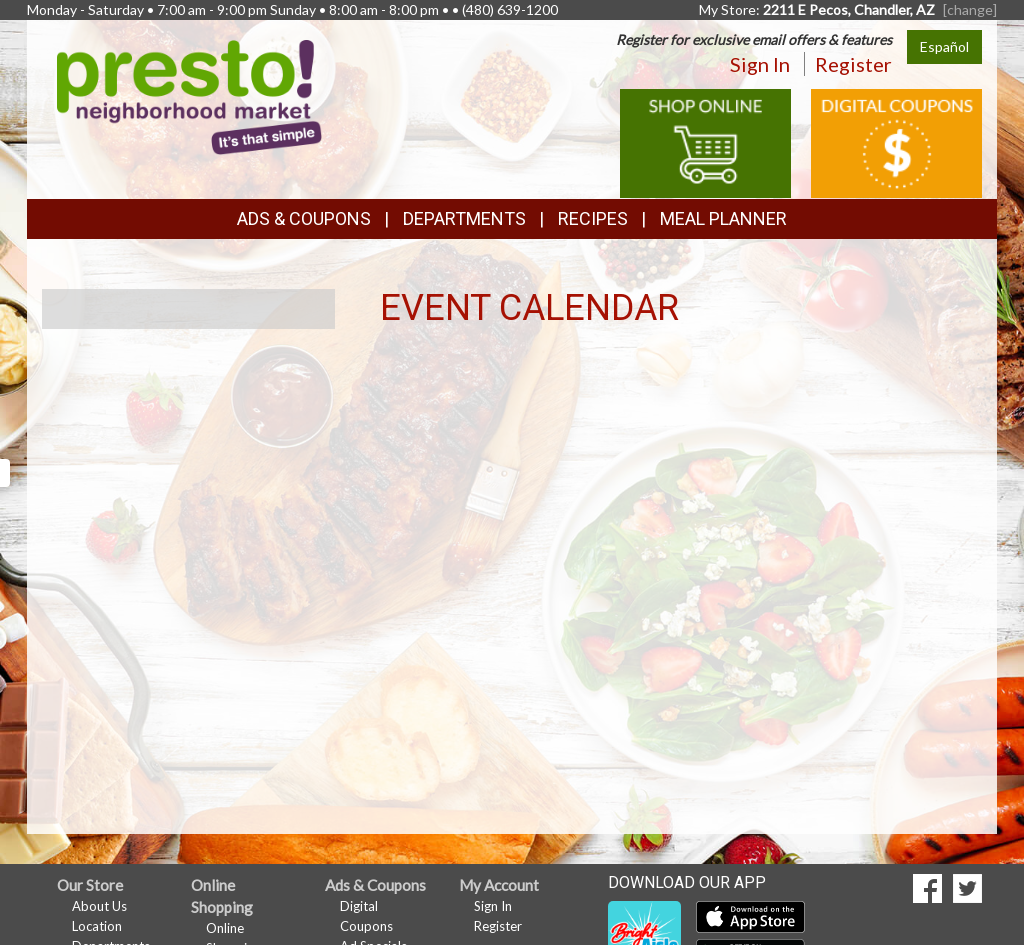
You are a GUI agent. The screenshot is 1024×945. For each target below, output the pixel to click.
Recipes (593, 218)
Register (853, 64)
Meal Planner (723, 218)
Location (97, 926)
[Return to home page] (189, 95)
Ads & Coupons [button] (304, 218)
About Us (99, 906)
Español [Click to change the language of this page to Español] (944, 46)
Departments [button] (464, 218)
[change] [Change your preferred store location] (970, 9)
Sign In (760, 64)
